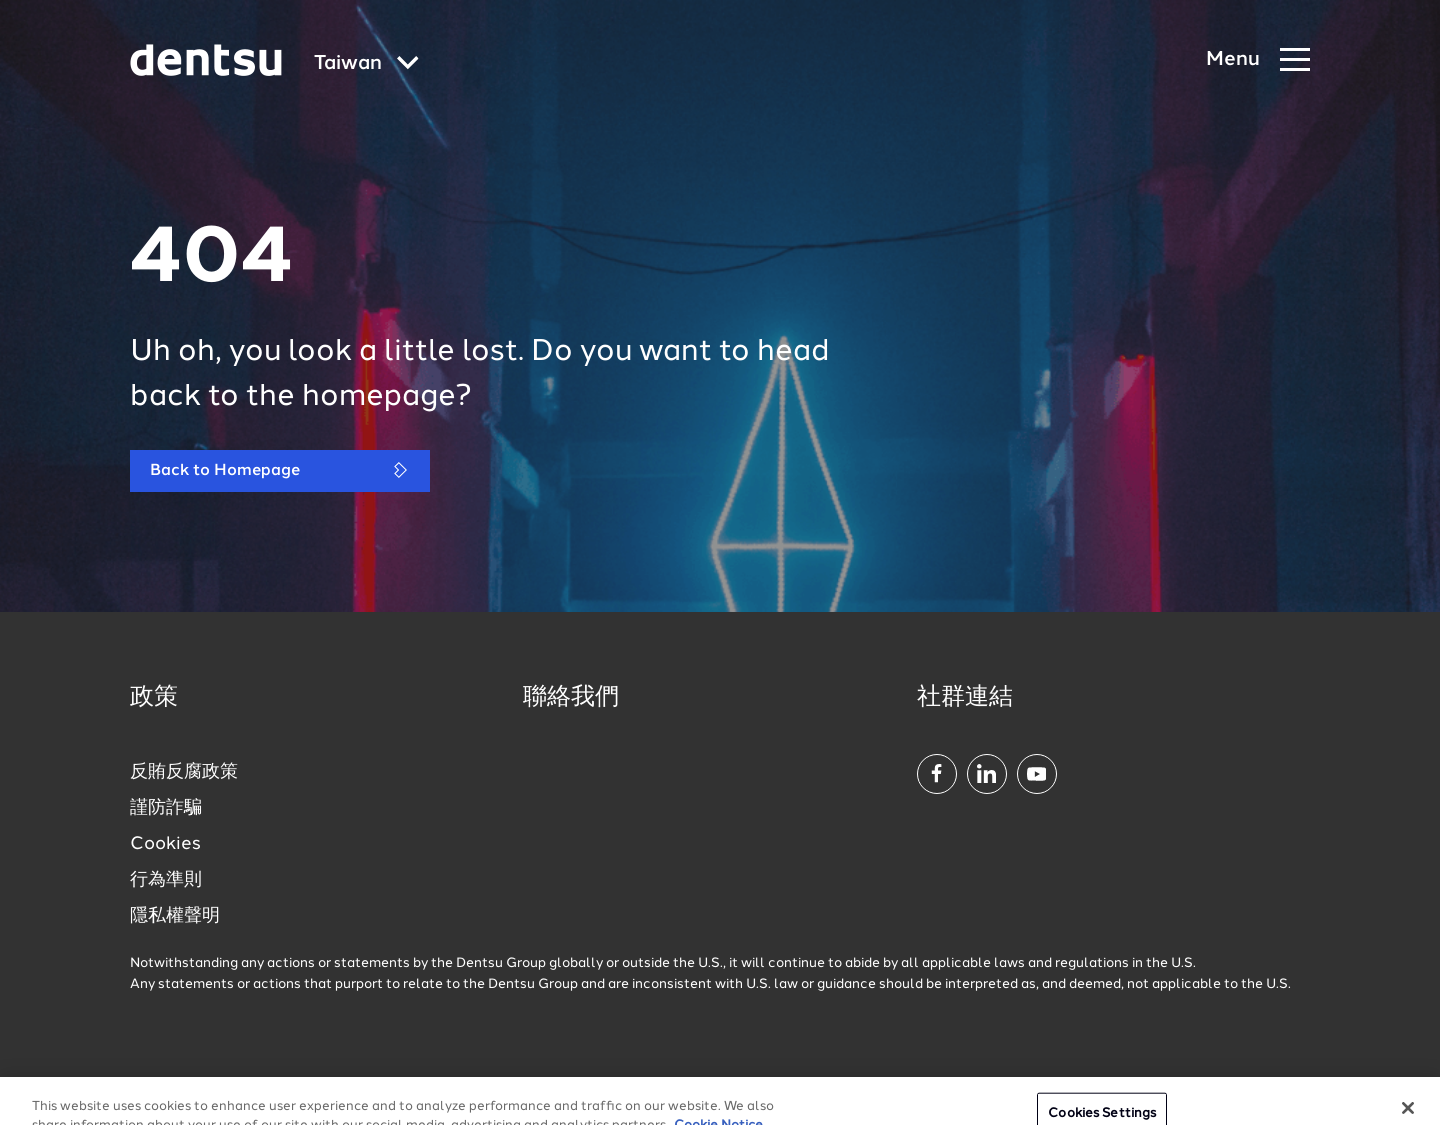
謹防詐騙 (166, 808)
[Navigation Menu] (1258, 60)
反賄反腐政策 (184, 772)
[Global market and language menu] (366, 64)
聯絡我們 (571, 698)
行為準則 (166, 880)
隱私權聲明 (175, 916)
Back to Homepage (280, 470)
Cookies (165, 844)
